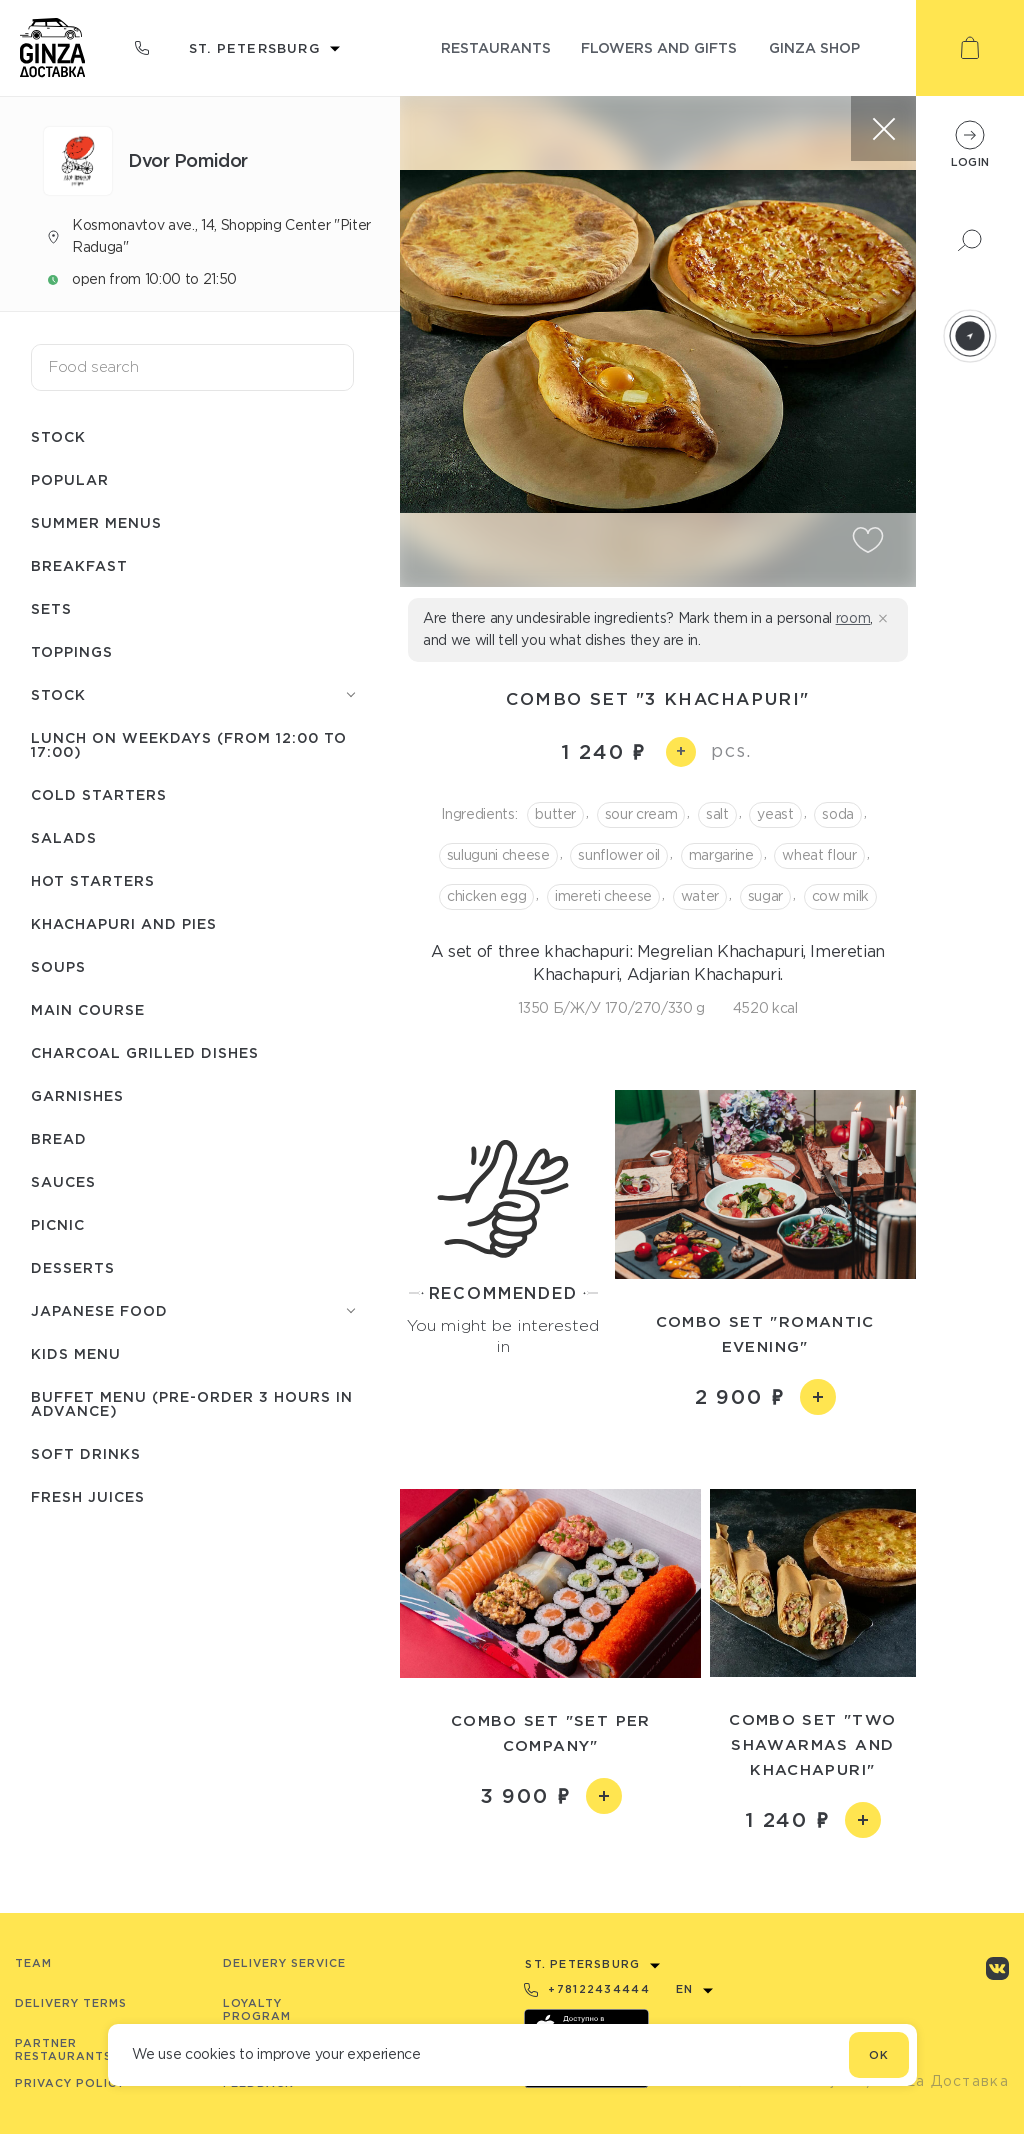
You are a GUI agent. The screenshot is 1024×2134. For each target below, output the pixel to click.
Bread (59, 1138)
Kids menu (76, 1353)
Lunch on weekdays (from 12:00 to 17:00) (189, 744)
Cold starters (99, 794)
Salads (64, 837)
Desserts (73, 1267)
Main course (88, 1009)
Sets (51, 608)
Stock (58, 436)
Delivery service (284, 1963)
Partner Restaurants (63, 2049)
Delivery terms (71, 2003)
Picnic (58, 1224)
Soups (58, 966)
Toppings (72, 651)
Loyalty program (257, 2009)
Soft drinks (86, 1453)
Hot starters (93, 880)
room (853, 618)
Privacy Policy (70, 2083)
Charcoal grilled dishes (145, 1052)
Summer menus (96, 522)
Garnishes (77, 1095)
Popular (70, 479)
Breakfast (79, 565)
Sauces (63, 1181)
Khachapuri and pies (124, 923)
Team (33, 1963)
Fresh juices (88, 1496)
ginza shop (814, 47)
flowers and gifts (659, 47)
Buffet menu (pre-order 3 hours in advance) (192, 1403)
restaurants (496, 47)
